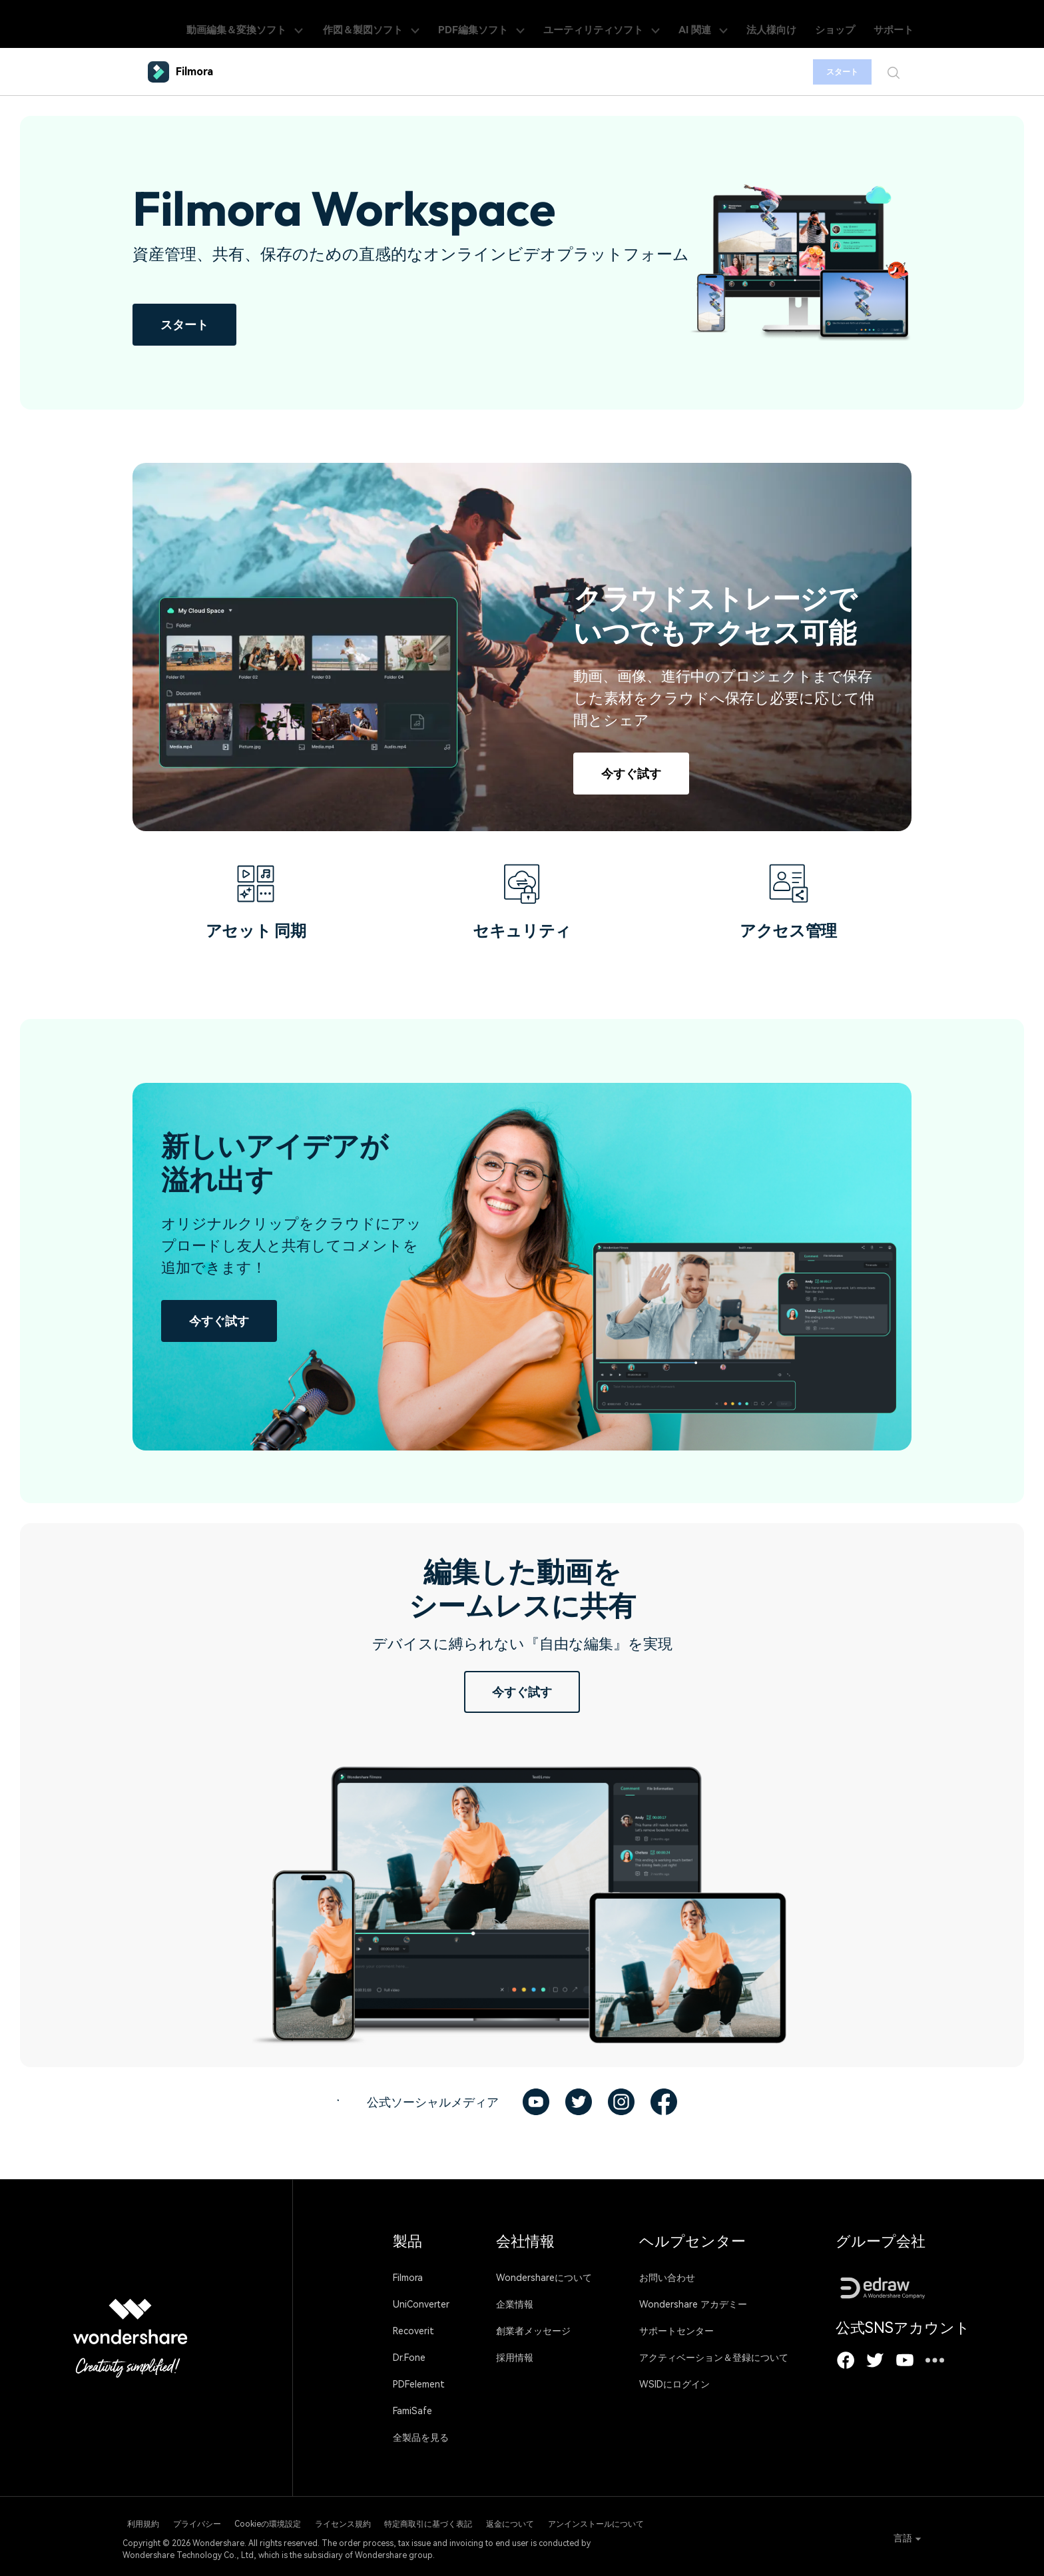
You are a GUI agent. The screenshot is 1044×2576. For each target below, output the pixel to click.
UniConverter (421, 2304)
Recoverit (413, 2331)
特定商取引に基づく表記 (507, 2521)
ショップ (855, 24)
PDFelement (419, 2384)
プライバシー (213, 2521)
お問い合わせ (667, 2277)
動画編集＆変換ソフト (335, 24)
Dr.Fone (409, 2357)
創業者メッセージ (533, 2331)
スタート (833, 72)
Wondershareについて (544, 2277)
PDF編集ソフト (549, 24)
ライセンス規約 (401, 2521)
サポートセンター (676, 2331)
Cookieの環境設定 (305, 2521)
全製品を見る (421, 2437)
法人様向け (802, 24)
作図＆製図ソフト (451, 24)
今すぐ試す (631, 774)
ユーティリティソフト (655, 24)
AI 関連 (744, 24)
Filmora (408, 2277)
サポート (902, 24)
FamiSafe (412, 2411)
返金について (610, 2521)
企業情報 (514, 2304)
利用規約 (138, 2521)
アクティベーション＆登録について (713, 2357)
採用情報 (514, 2357)
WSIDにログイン (674, 2384)
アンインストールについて (716, 2521)
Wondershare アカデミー (693, 2304)
